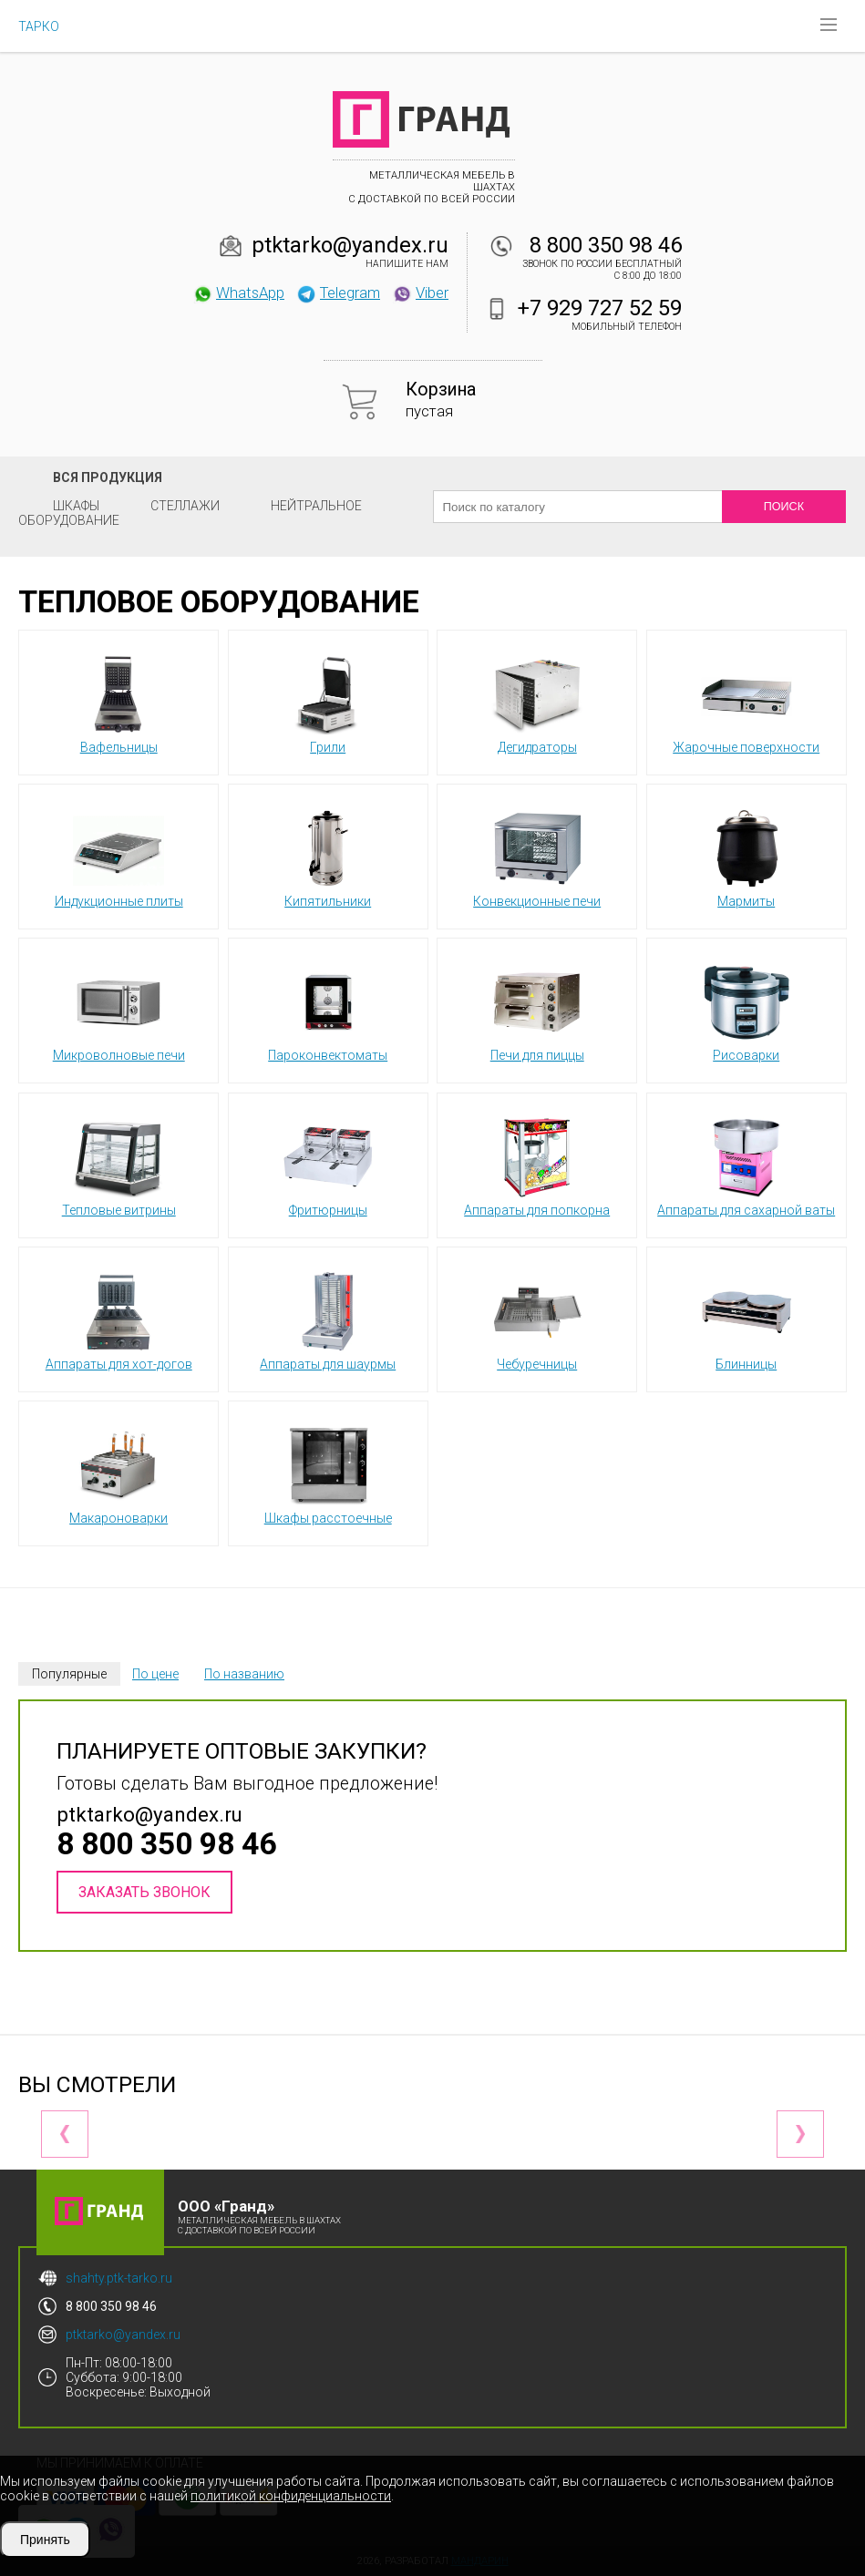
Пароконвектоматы (327, 1009)
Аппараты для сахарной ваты (746, 1164)
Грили (328, 701)
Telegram (338, 292)
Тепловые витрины (119, 1164)
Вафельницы (118, 701)
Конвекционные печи (537, 855)
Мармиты (746, 855)
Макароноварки (118, 1472)
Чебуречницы (536, 1318)
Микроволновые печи (119, 1009)
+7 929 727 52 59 (600, 308)
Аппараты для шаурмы (328, 1318)
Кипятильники (328, 855)
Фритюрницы (328, 1164)
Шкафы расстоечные (328, 1472)
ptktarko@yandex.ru (350, 245)
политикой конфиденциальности (291, 2496)
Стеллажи (185, 505)
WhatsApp (238, 292)
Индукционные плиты (119, 855)
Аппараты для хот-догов (119, 1318)
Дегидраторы (536, 701)
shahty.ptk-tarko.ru (119, 2278)
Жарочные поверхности (746, 701)
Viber (420, 292)
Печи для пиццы (537, 1009)
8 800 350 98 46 (606, 245)
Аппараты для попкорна (537, 1164)
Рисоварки (746, 1009)
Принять (45, 2539)
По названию (244, 1674)
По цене (155, 1674)
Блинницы (746, 1318)
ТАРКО (38, 26)
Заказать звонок (144, 1892)
